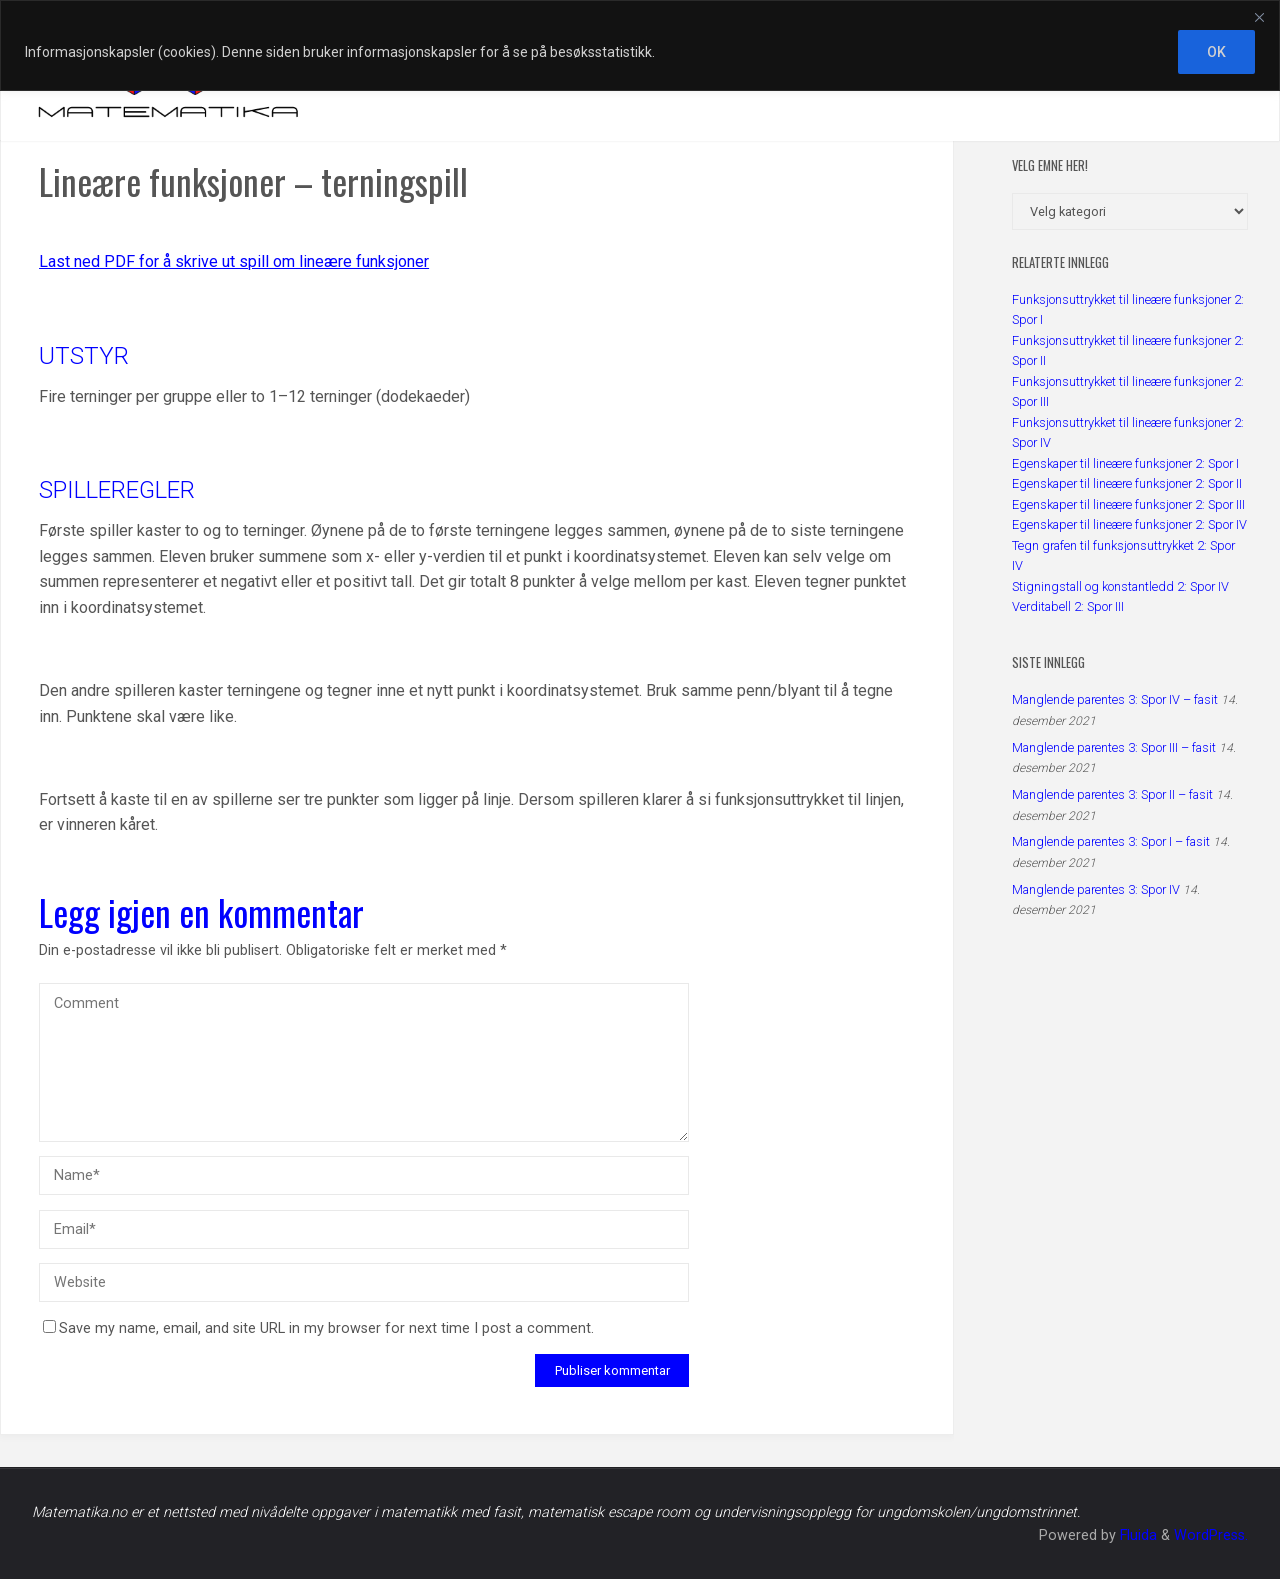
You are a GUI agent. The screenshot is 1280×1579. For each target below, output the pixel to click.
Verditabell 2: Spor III (1068, 606)
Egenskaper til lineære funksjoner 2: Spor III (1128, 504)
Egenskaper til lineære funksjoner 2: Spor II (1127, 483)
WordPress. (1211, 1535)
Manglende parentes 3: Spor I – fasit (1111, 841)
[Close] (1259, 17)
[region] (640, 45)
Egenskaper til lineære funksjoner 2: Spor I (1125, 463)
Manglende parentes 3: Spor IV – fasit (1115, 699)
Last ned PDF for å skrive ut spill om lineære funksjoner (234, 261)
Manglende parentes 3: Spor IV (1096, 889)
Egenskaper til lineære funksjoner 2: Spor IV (1129, 524)
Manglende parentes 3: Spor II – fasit (1112, 794)
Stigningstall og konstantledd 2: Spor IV (1120, 586)
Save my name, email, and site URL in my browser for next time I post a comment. (318, 1328)
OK (1216, 52)
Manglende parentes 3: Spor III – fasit (1114, 747)
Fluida (1136, 1535)
